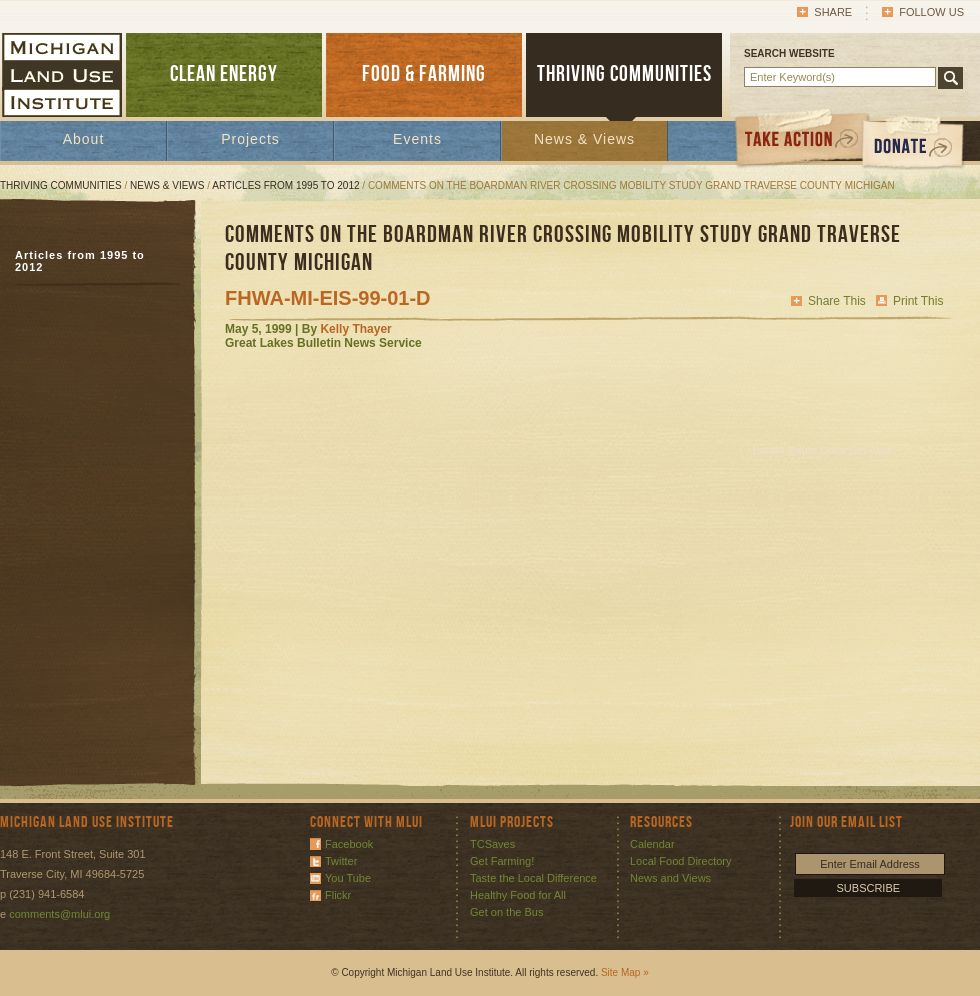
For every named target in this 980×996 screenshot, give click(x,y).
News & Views (584, 139)
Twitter (341, 861)
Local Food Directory (681, 861)
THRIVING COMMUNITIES (624, 74)
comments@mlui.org (59, 914)
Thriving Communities (61, 185)
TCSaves (492, 844)
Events (417, 139)
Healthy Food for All (518, 895)
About (84, 139)
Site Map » (625, 972)
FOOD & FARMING (424, 74)
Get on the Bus (506, 912)
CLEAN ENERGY (224, 74)
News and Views (670, 878)
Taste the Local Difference (533, 878)
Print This (918, 301)
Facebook (349, 844)
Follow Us (931, 12)
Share (833, 12)
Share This (837, 301)
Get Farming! (502, 861)
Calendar (652, 844)
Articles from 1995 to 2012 (285, 185)
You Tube (348, 878)
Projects (250, 139)
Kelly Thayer (355, 329)
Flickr (338, 895)
